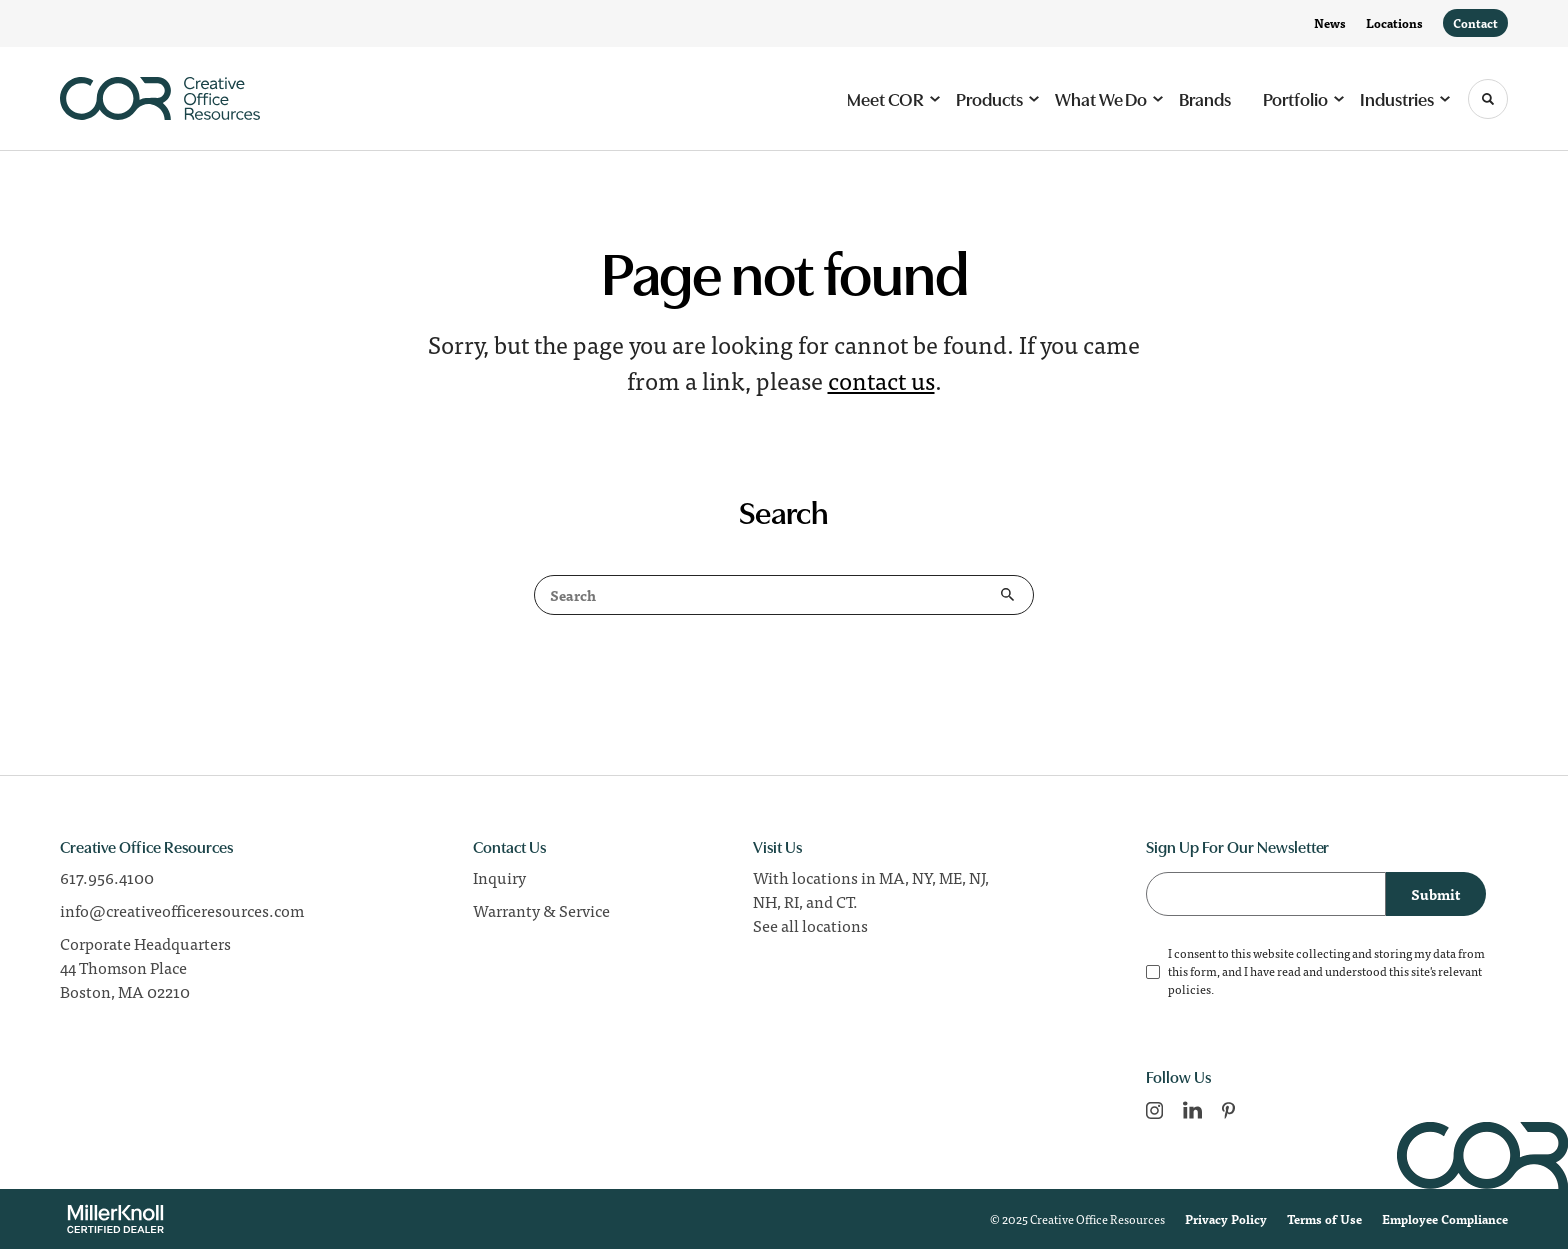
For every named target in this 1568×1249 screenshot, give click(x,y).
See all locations (810, 925)
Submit (1436, 894)
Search (1008, 595)
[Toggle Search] (1488, 99)
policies (1189, 989)
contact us (881, 379)
